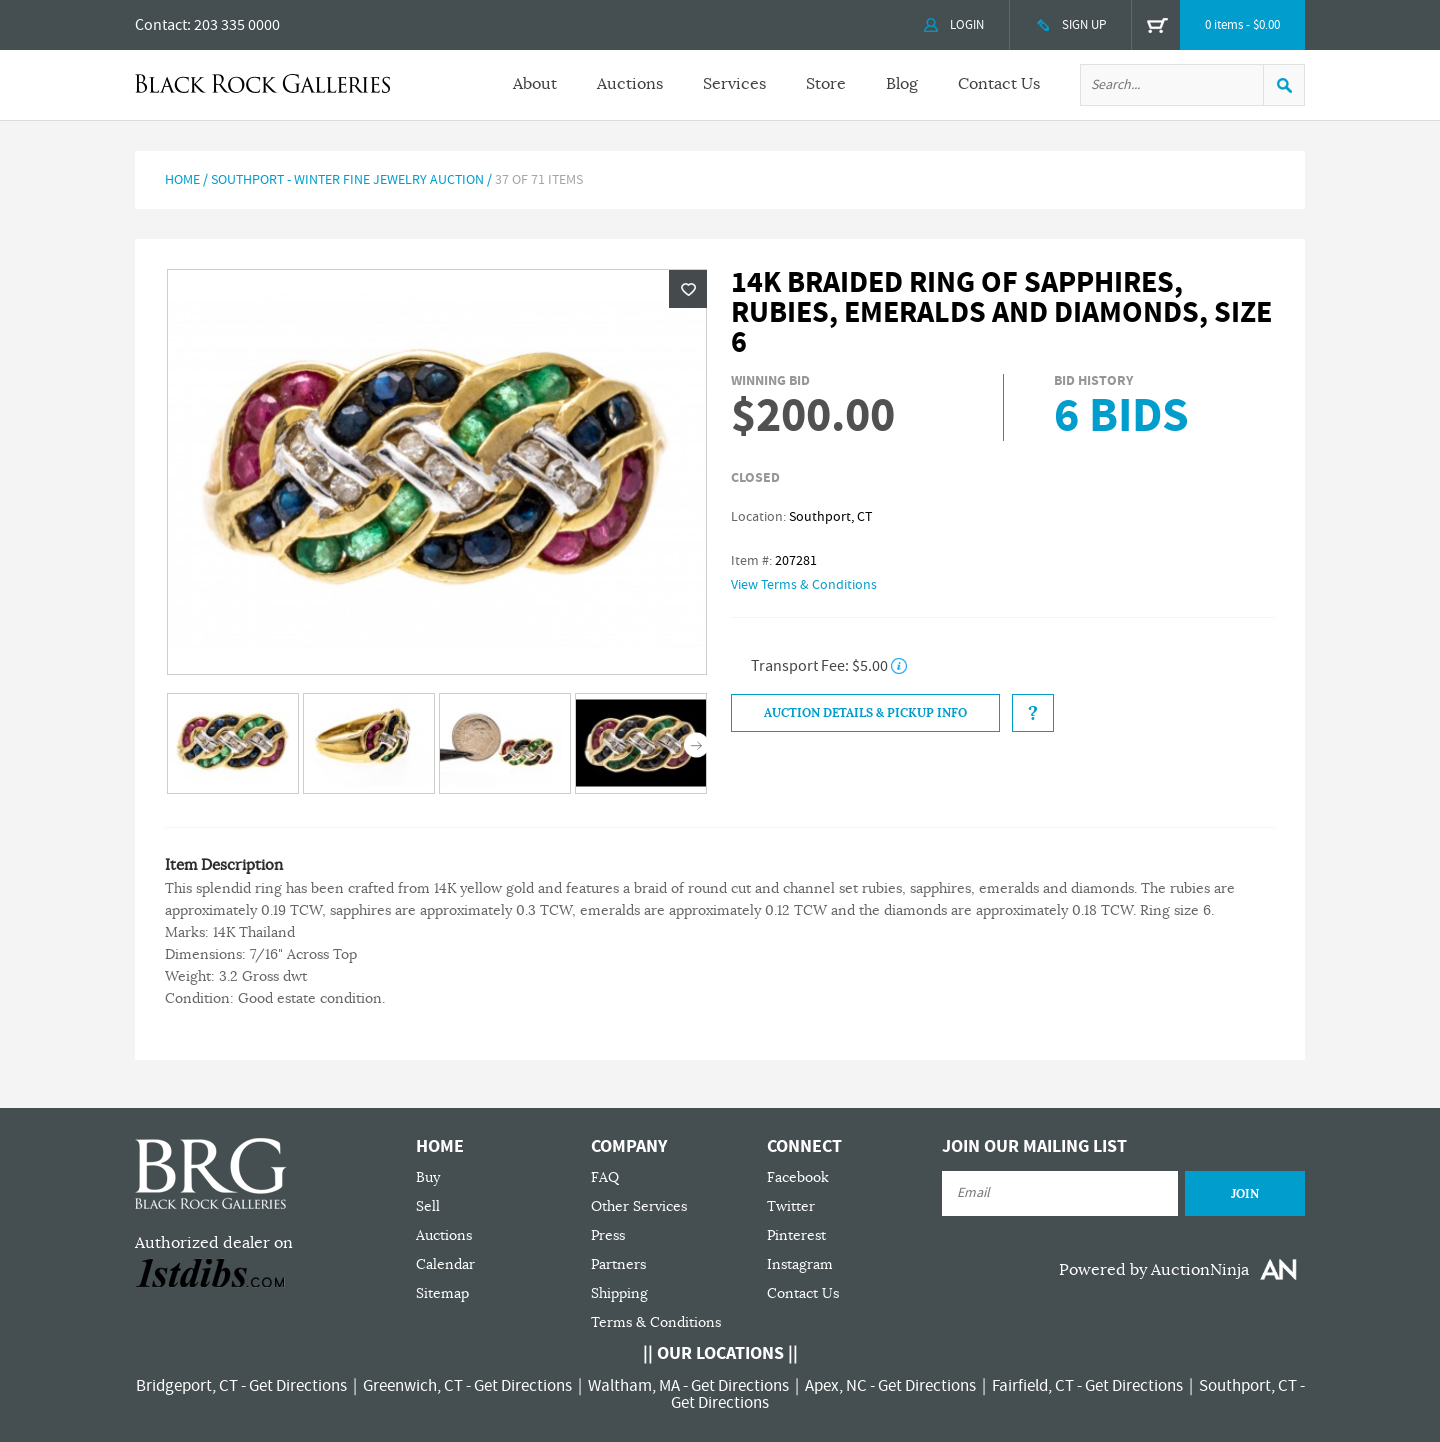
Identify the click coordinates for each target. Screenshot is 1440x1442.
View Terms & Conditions (804, 585)
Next (696, 745)
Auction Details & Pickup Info (865, 713)
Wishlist (688, 289)
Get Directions (298, 1386)
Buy (428, 1177)
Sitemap (442, 1293)
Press (608, 1235)
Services (734, 84)
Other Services (639, 1206)
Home (182, 180)
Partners (618, 1264)
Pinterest (796, 1235)
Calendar (445, 1264)
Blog (902, 84)
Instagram (800, 1264)
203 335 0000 (237, 25)
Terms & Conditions (656, 1322)
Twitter (791, 1206)
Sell (428, 1206)
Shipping (619, 1293)
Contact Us (999, 84)
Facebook (798, 1177)
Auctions (630, 84)
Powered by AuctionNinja (1154, 1270)
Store (826, 84)
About (535, 84)
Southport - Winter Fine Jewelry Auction (349, 180)
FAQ (605, 1177)
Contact (161, 25)
